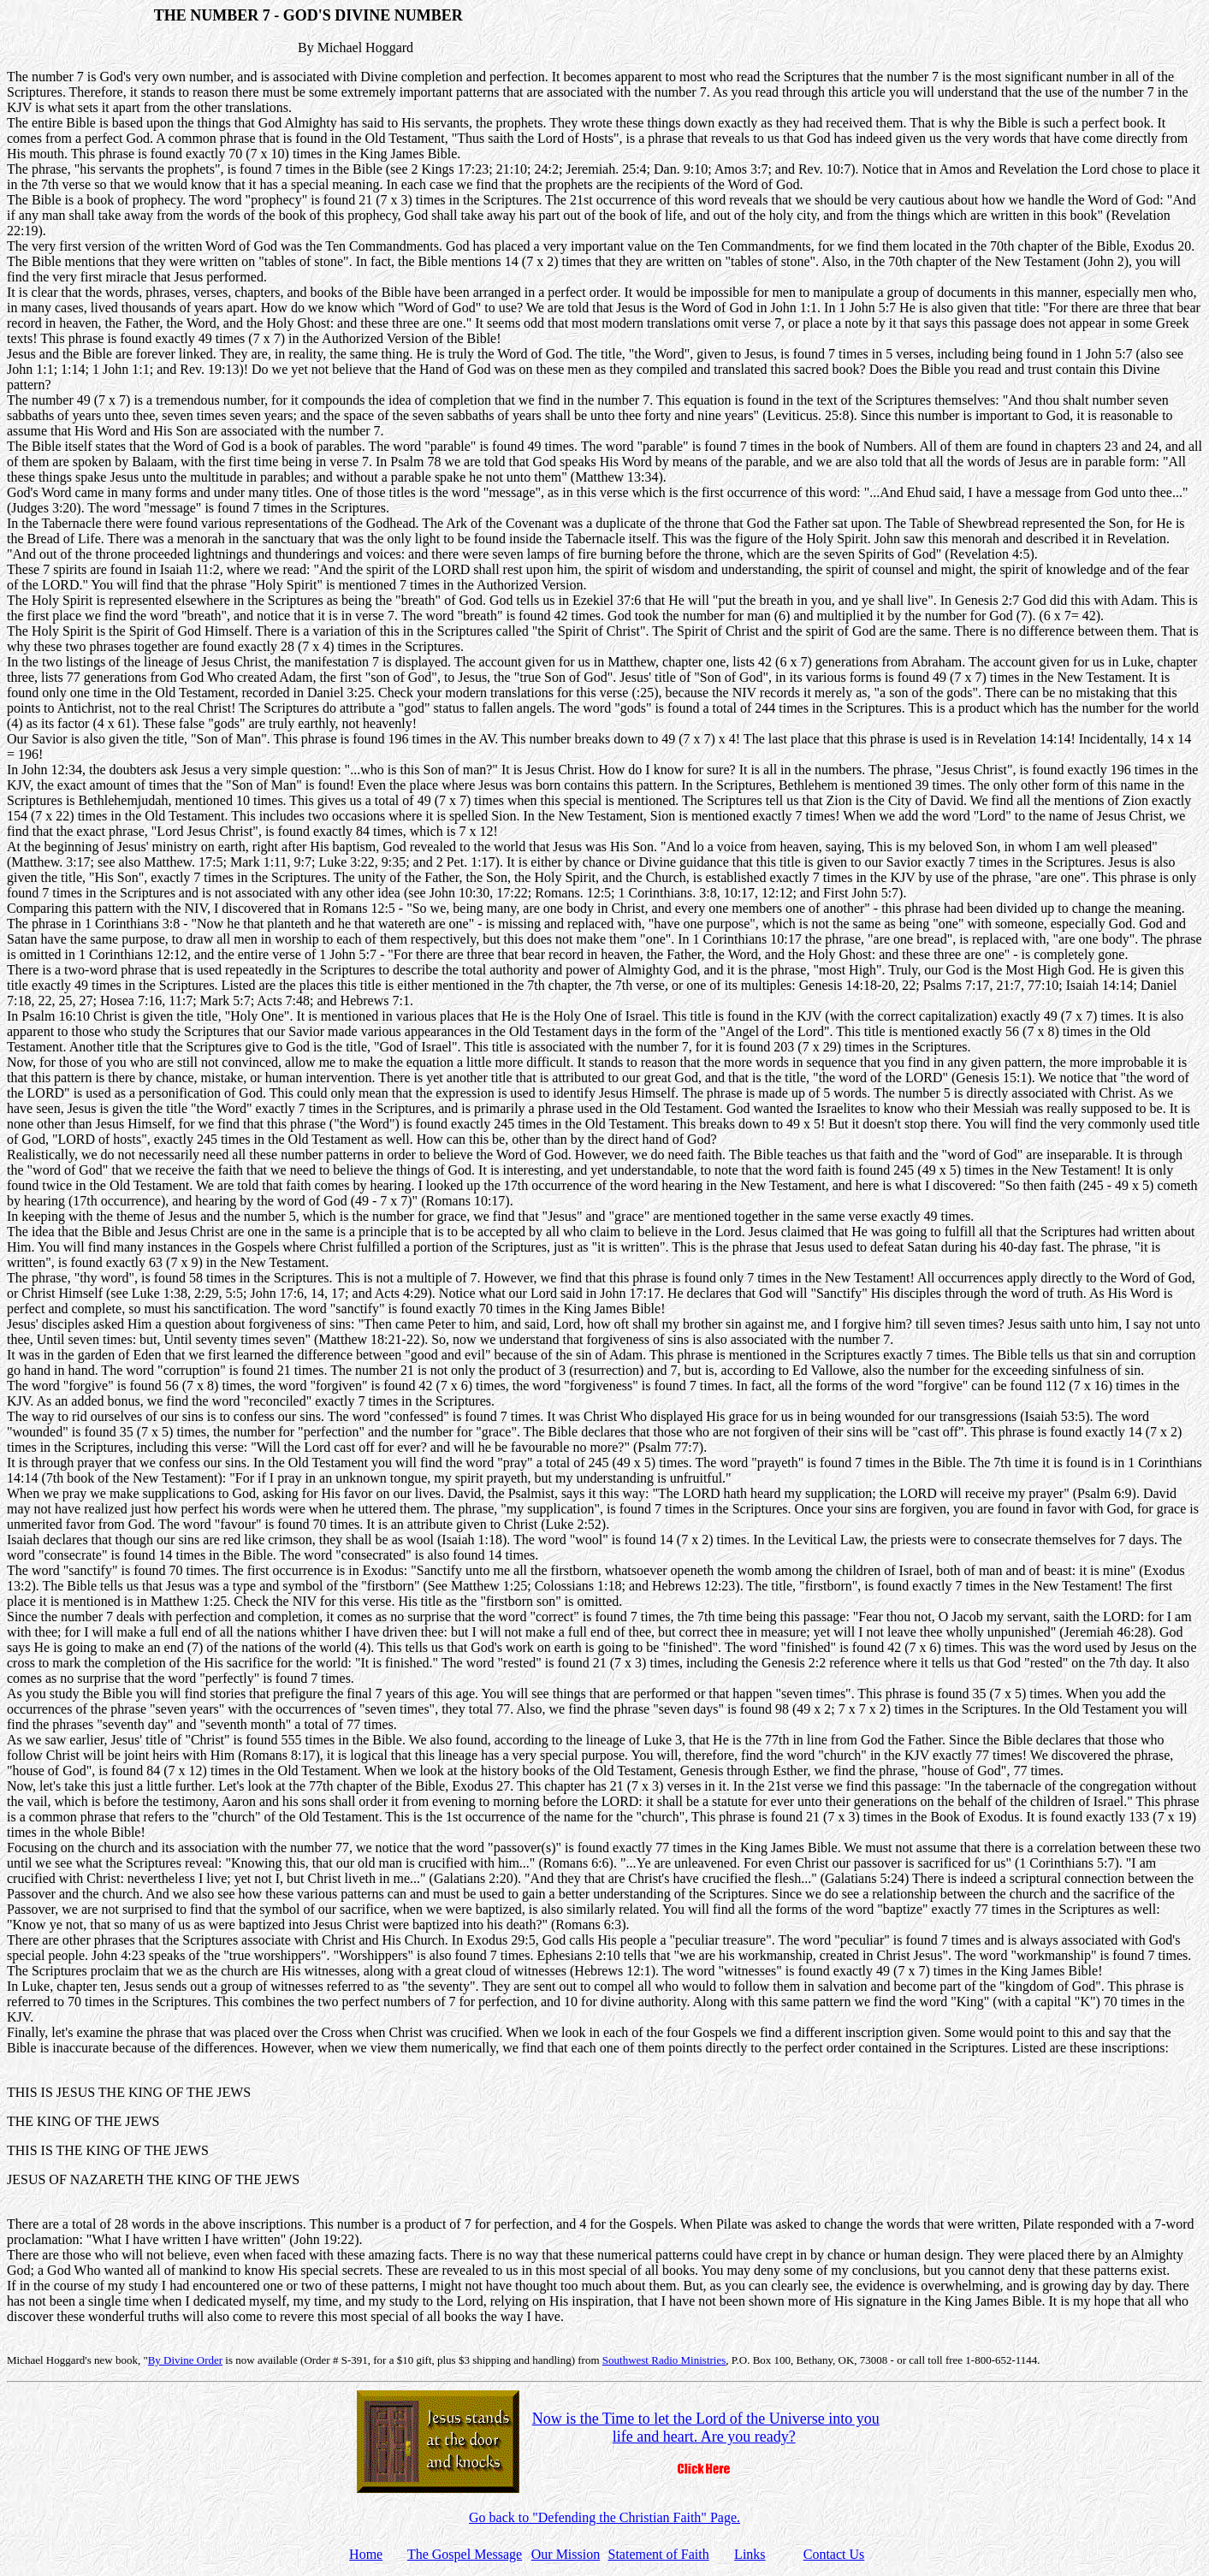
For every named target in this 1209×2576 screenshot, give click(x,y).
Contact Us (834, 2554)
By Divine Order (185, 2360)
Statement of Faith (657, 2554)
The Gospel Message (464, 2554)
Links (749, 2554)
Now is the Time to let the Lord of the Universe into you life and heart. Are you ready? (706, 2427)
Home (365, 2554)
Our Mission (565, 2554)
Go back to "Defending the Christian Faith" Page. (604, 2517)
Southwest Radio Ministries (664, 2360)
